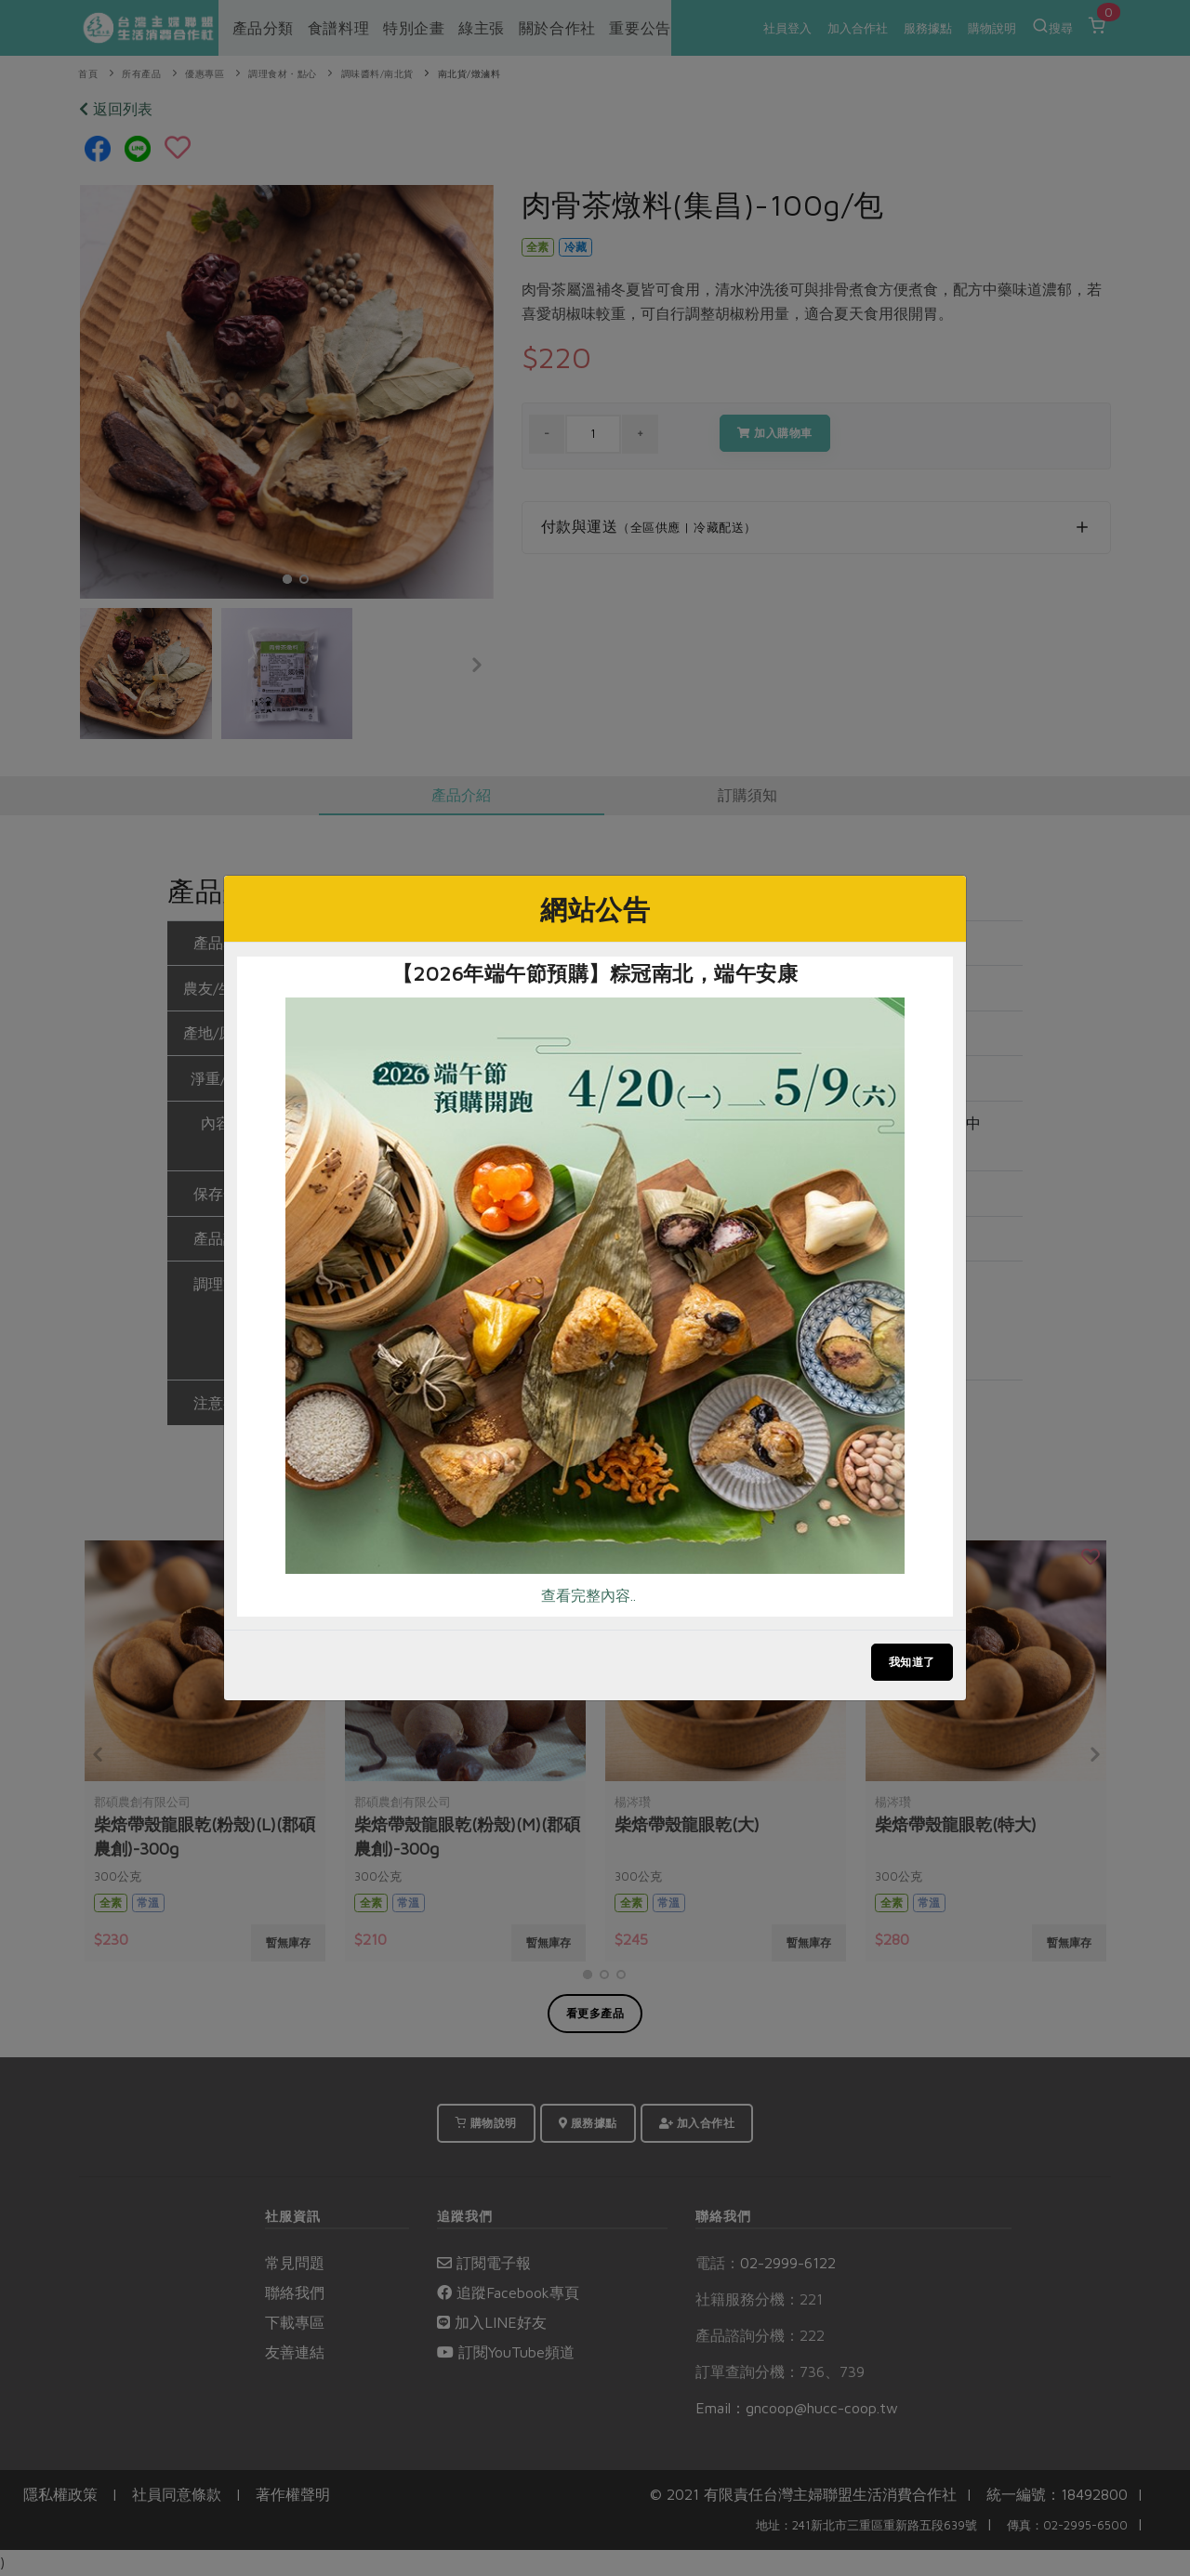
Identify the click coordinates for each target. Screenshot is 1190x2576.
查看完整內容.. (588, 1595)
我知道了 (912, 1662)
